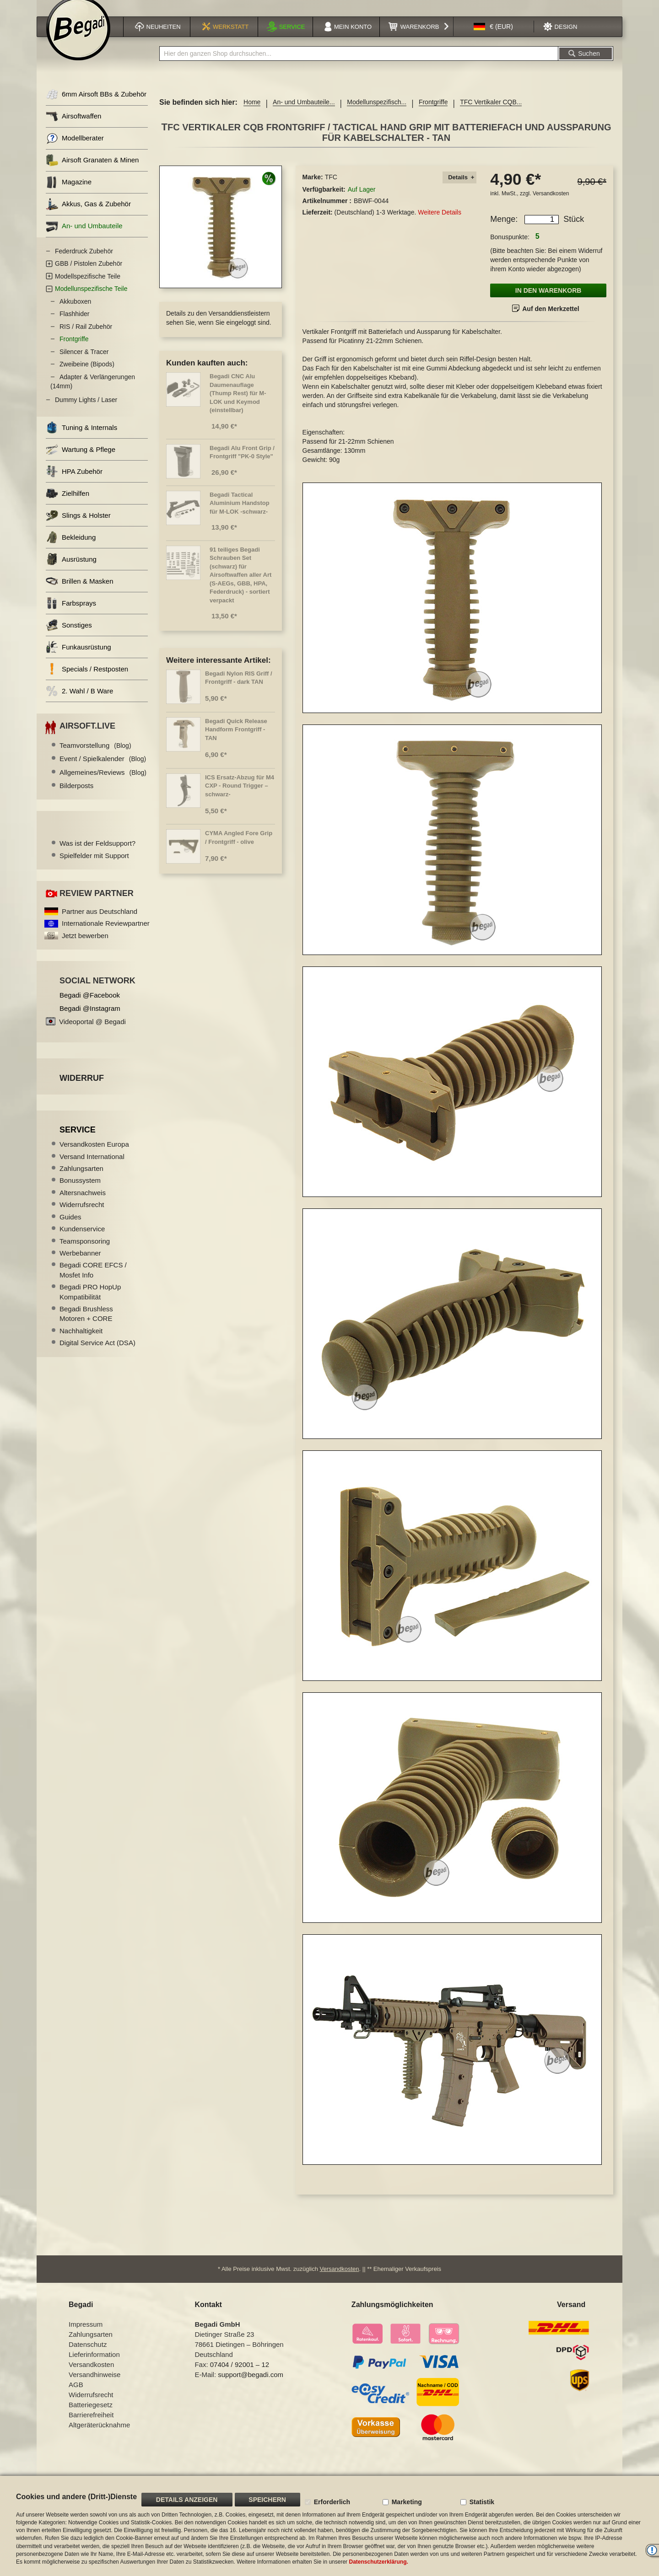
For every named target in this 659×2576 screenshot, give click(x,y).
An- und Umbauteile (84, 237)
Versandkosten (551, 205)
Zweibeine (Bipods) (86, 375)
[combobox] (359, 65)
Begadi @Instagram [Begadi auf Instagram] (89, 1020)
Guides (70, 1228)
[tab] (459, 189)
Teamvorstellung (95, 757)
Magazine (69, 194)
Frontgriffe (433, 113)
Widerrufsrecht (81, 1216)
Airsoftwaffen (73, 128)
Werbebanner (80, 1264)
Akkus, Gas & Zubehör (88, 215)
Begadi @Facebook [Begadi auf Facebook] (89, 1006)
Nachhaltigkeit (81, 1342)
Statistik (482, 2502)
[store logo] (78, 40)
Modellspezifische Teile (87, 287)
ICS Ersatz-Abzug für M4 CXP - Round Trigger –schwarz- (239, 797)
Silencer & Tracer (83, 363)
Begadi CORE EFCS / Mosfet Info (93, 1281)
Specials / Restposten (87, 680)
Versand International (91, 1168)
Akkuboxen (75, 313)
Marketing (407, 2502)
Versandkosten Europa (94, 1155)
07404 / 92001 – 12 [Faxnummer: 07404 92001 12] (239, 2376)
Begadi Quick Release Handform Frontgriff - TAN (236, 741)
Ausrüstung (71, 570)
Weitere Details (439, 223)
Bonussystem (80, 1192)
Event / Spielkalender (102, 770)
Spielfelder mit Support (94, 867)
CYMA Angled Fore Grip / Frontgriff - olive (238, 849)
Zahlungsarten (81, 1180)
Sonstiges (69, 636)
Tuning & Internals (81, 439)
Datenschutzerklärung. (378, 2562)
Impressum (86, 2336)
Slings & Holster (78, 527)
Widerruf (81, 1089)
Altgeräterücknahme (99, 2436)
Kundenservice (82, 1240)
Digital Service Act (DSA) (97, 1354)
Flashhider (74, 325)
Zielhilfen (67, 505)
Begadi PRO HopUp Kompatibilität (90, 1303)
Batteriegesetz (91, 2416)
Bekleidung (71, 548)
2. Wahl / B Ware (79, 702)
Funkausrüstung (78, 658)
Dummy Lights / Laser (86, 411)
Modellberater (75, 150)
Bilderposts (76, 797)
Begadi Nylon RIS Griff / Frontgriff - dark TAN (238, 689)
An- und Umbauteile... (304, 113)
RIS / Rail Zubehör (85, 338)
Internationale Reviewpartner (106, 935)
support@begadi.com (250, 2386)
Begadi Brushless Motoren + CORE (86, 1325)
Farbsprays (71, 614)
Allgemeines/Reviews (102, 784)
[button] (493, 38)
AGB (76, 2396)
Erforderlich (332, 2502)
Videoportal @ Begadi (92, 1033)
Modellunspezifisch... (376, 113)
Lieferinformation (94, 2366)
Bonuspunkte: (509, 248)
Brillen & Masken (79, 592)
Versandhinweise (94, 2386)
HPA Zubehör (74, 483)
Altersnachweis (82, 1204)
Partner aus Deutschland (99, 923)
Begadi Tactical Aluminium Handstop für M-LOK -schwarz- (240, 514)
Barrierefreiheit (91, 2426)
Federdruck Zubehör (84, 262)
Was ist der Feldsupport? (97, 855)
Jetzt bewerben (85, 947)
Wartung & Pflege (80, 461)
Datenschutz (88, 2356)
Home (251, 113)
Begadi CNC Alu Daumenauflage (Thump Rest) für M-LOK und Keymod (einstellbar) (238, 404)
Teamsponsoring (84, 1252)
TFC (331, 188)
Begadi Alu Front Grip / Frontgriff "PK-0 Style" (242, 464)
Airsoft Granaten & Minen (92, 172)
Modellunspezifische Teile (91, 300)
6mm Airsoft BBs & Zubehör (96, 106)
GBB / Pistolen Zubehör (88, 275)
